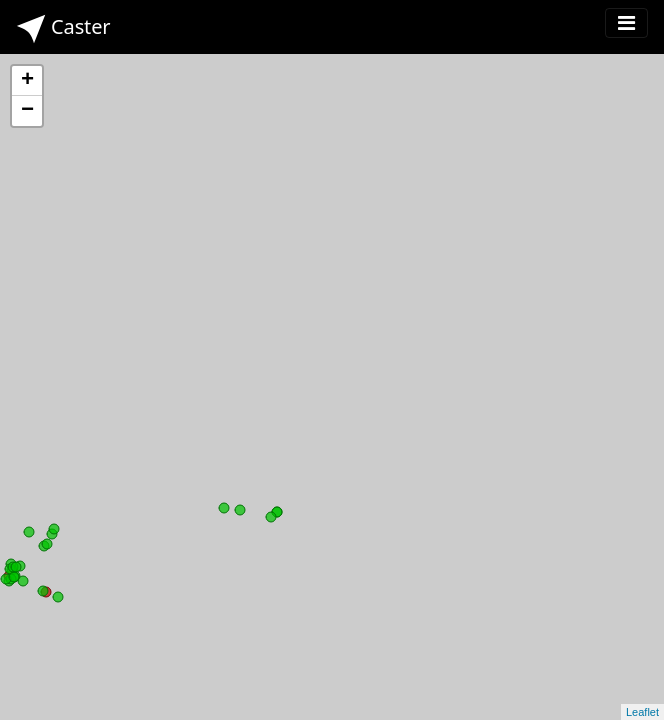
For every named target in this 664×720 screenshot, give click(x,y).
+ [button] (27, 81)
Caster (63, 28)
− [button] (27, 111)
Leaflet (642, 712)
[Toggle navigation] (626, 23)
